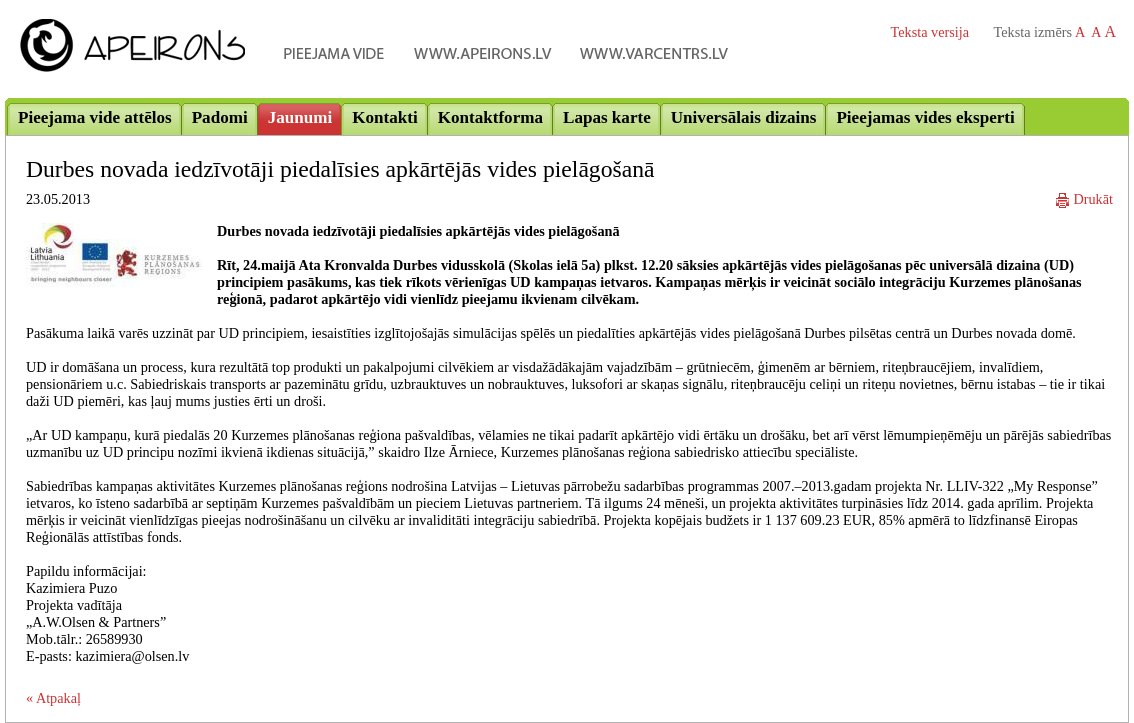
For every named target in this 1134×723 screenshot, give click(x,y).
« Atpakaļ (53, 698)
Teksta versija (930, 32)
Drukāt (1084, 199)
